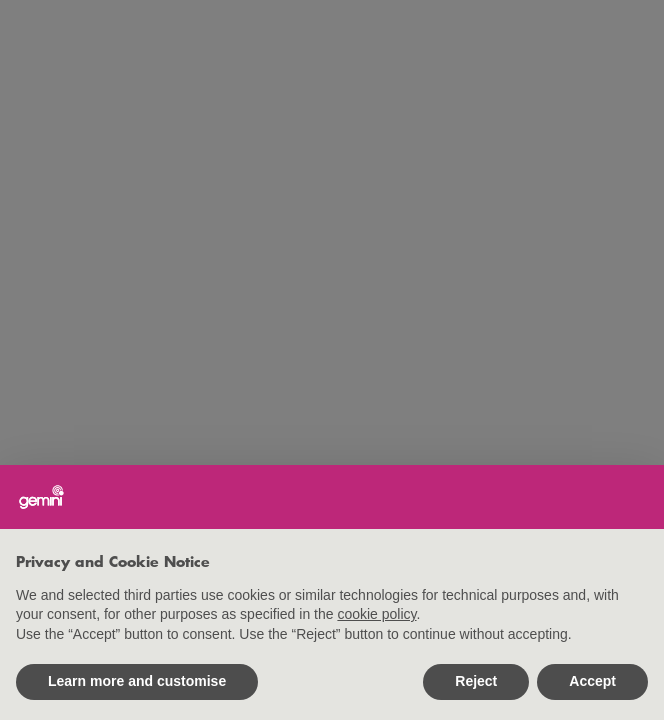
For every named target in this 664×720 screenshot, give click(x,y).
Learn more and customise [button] (137, 681)
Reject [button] (476, 681)
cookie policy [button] (376, 614)
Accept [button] (592, 681)
